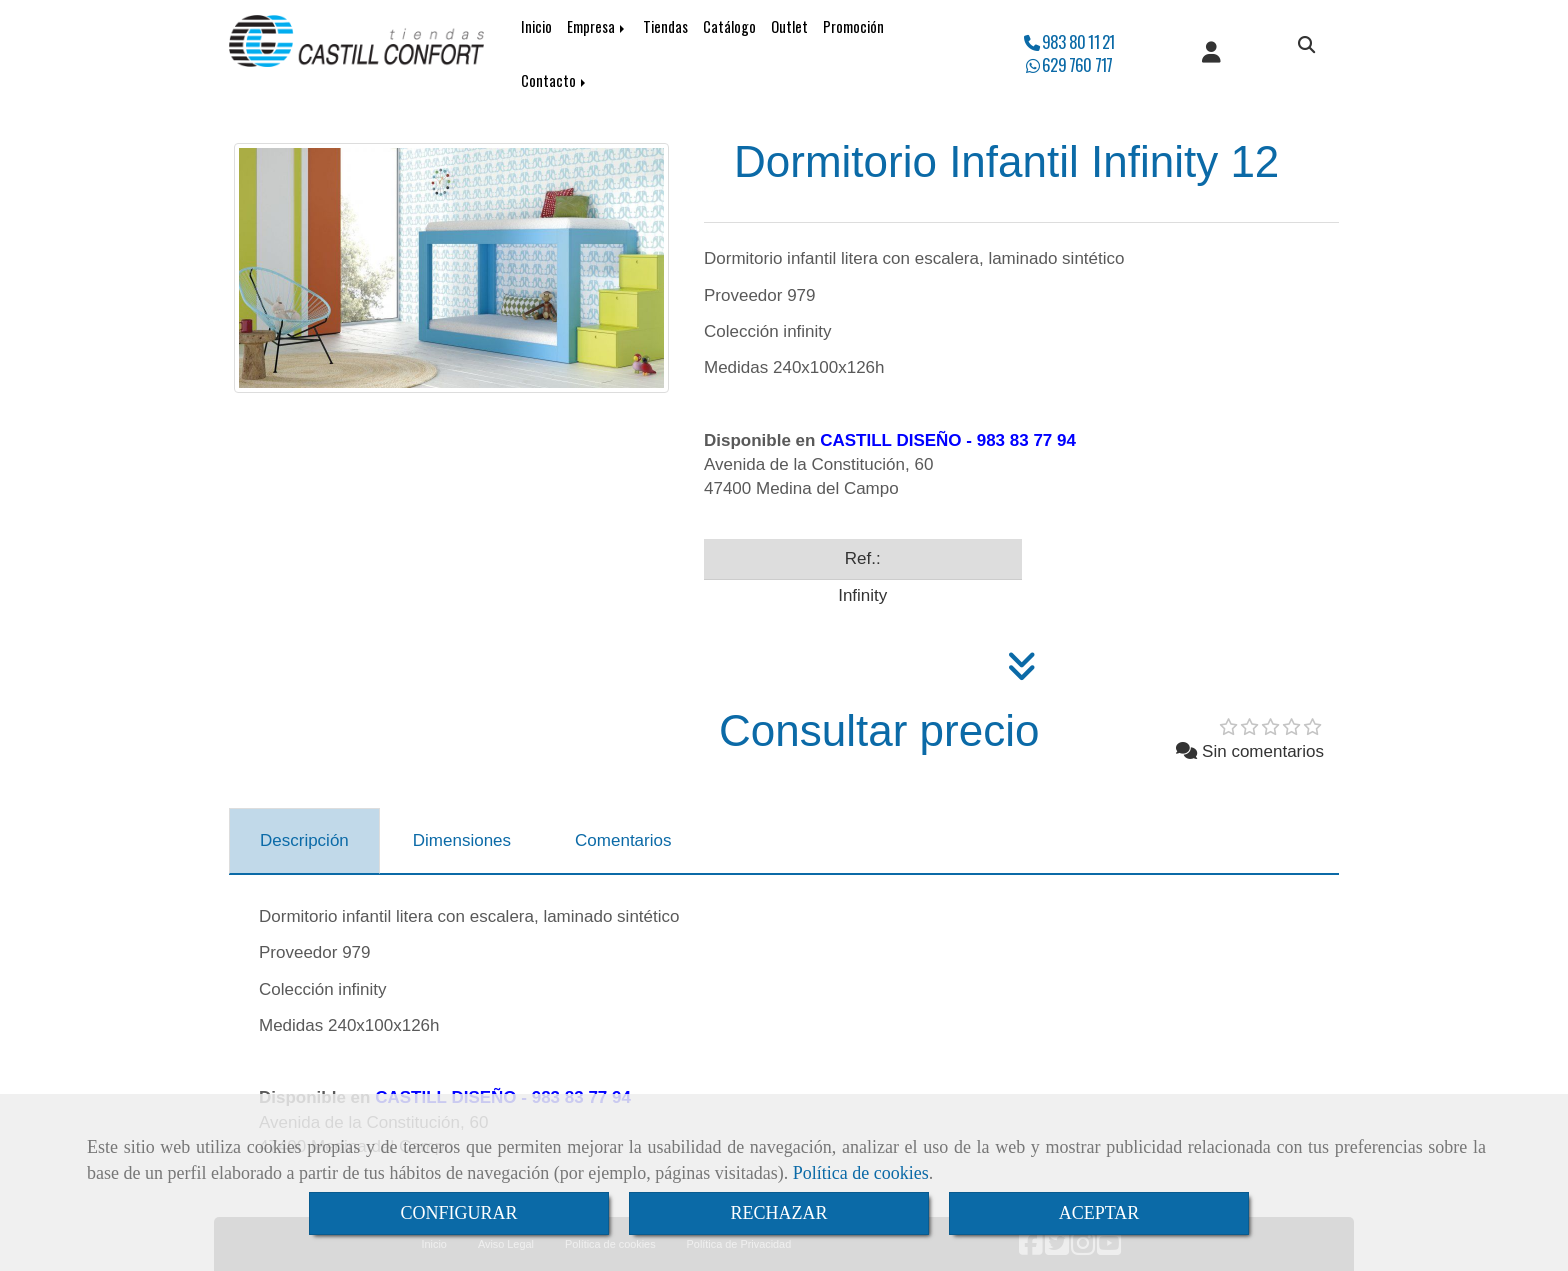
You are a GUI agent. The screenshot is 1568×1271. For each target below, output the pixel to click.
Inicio (536, 26)
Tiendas (665, 26)
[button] (1211, 54)
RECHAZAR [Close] (778, 1213)
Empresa (597, 26)
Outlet (789, 26)
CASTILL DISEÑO (890, 440)
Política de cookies (861, 1173)
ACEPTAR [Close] (1099, 1213)
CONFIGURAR (458, 1213)
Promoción (853, 26)
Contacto (555, 80)
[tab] (304, 841)
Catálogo (729, 26)
